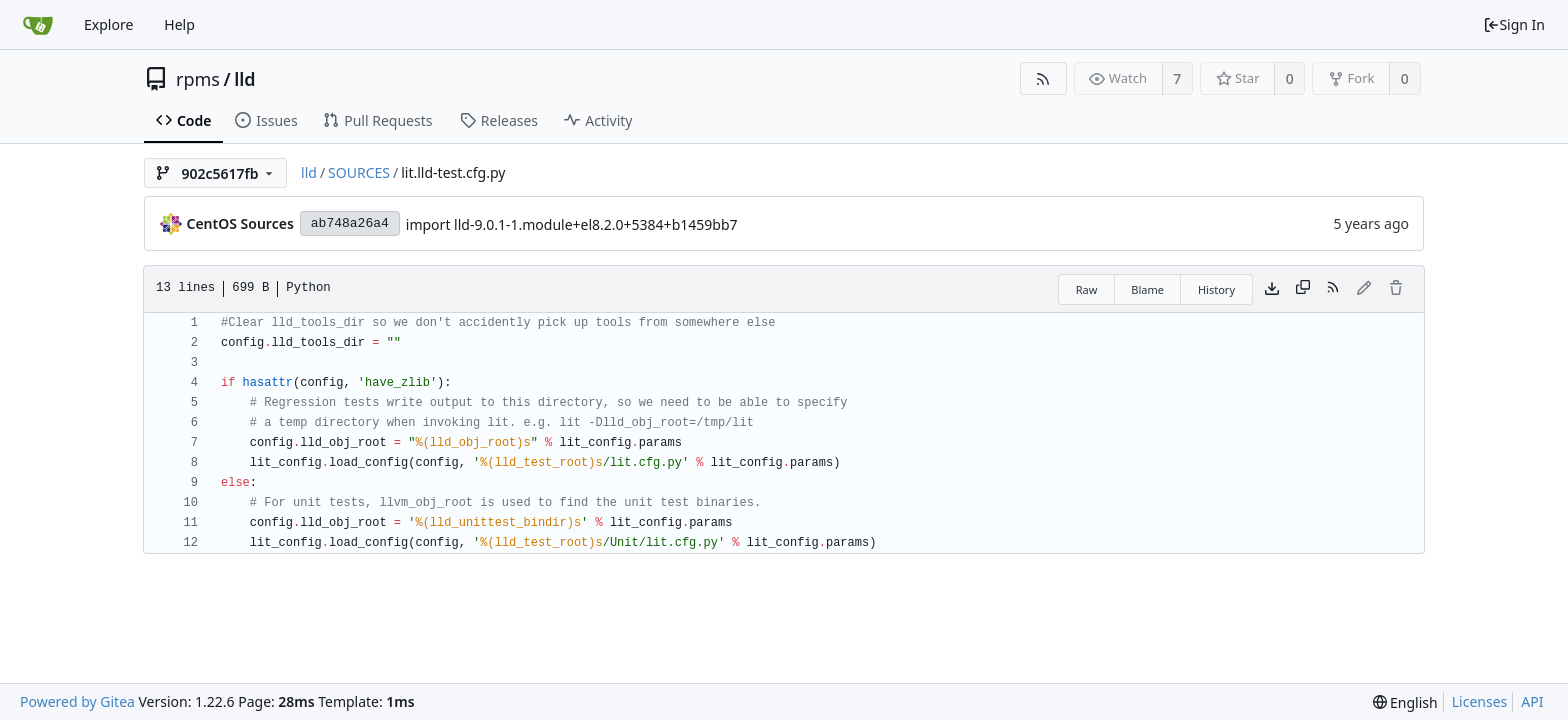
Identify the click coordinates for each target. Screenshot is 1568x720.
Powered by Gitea (77, 701)
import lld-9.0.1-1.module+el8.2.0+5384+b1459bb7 (572, 224)
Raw (1087, 289)
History (1216, 289)
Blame (1147, 289)
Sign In (1514, 24)
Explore (108, 24)
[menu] (1405, 702)
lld (244, 79)
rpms (198, 79)
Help (179, 24)
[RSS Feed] (1043, 78)
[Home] (38, 25)
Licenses (1480, 701)
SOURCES (359, 172)
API (1532, 701)
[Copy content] (1303, 289)
